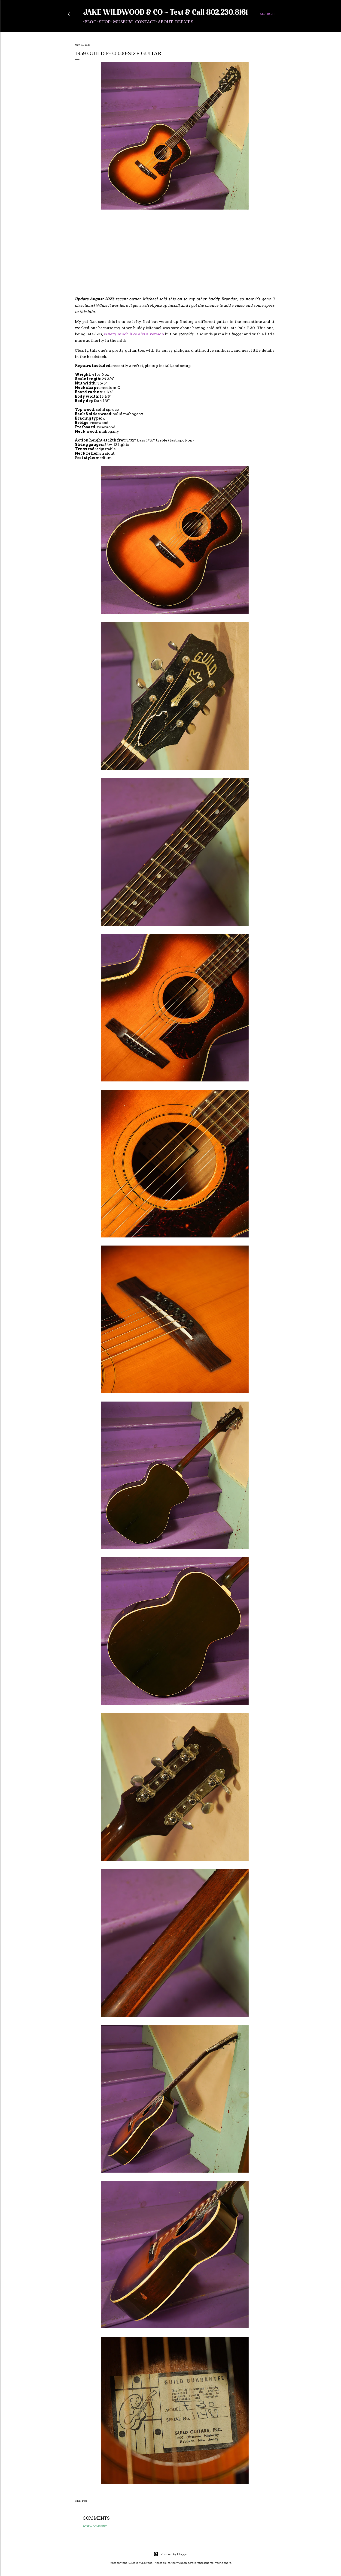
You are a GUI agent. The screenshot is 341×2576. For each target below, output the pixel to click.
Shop (103, 21)
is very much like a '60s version (134, 334)
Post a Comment (95, 2526)
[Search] (267, 13)
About (163, 21)
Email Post (81, 2500)
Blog (89, 21)
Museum (121, 21)
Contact (144, 21)
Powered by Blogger (170, 2554)
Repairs (183, 21)
